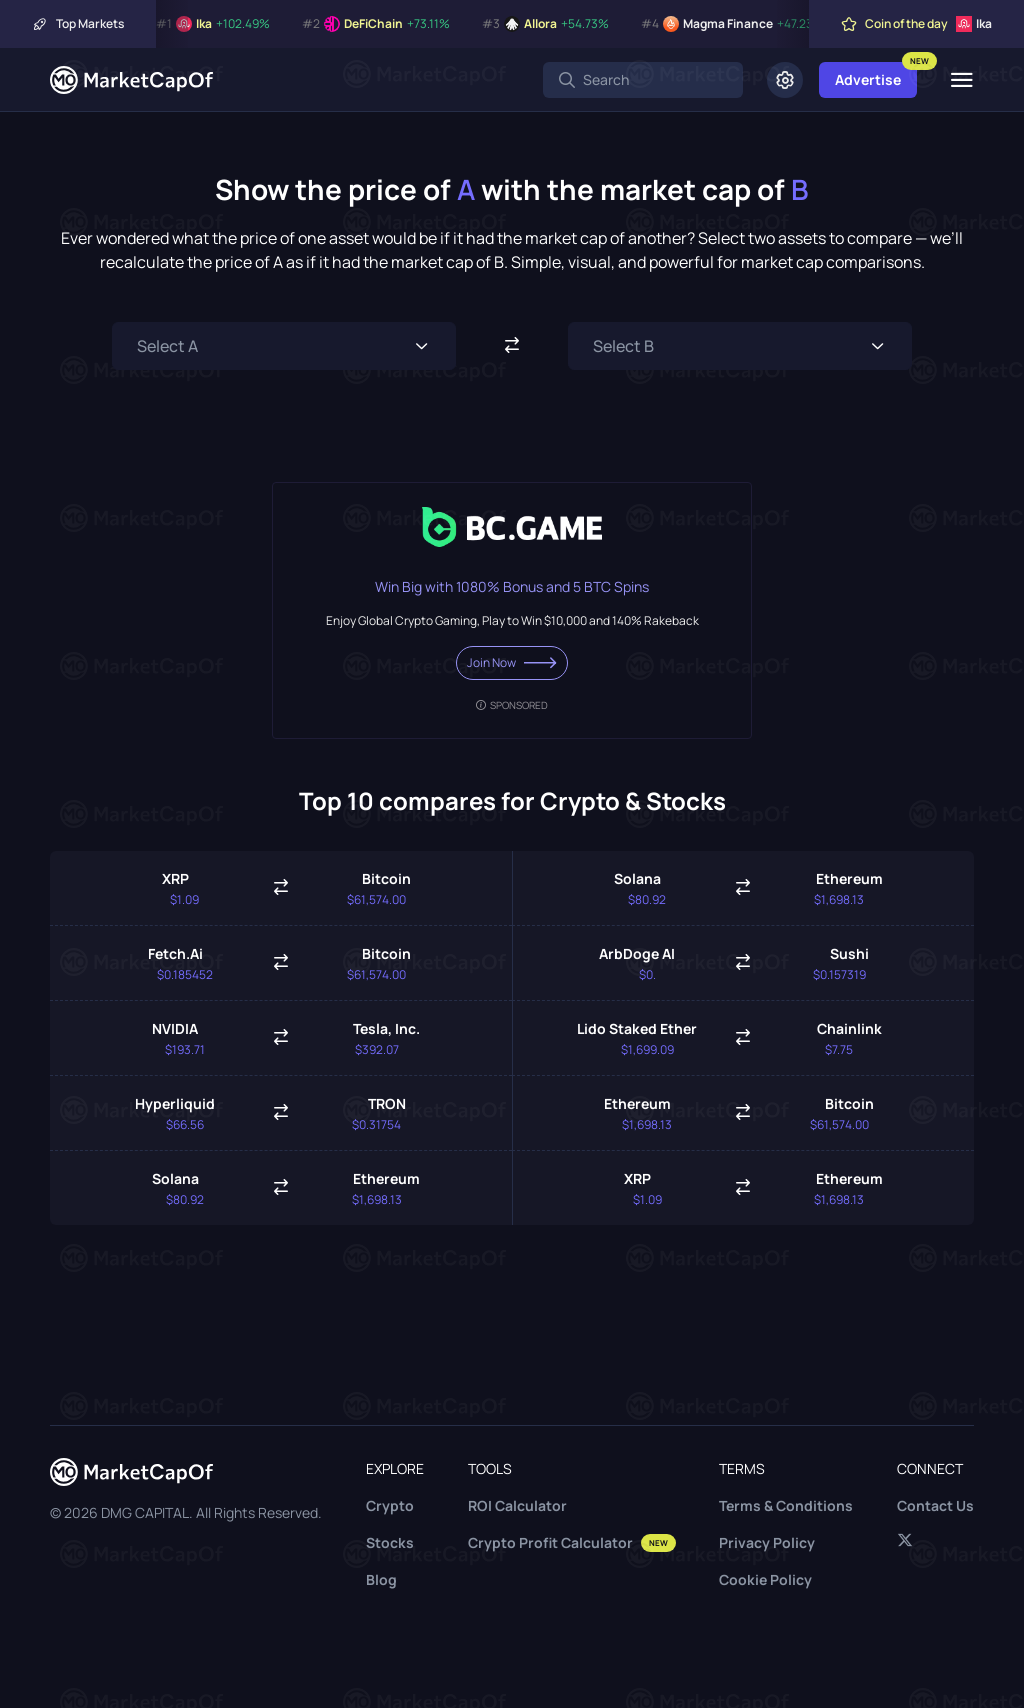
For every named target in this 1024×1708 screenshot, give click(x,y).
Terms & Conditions (786, 1505)
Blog (381, 1579)
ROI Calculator (517, 1505)
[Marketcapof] (131, 80)
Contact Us (935, 1505)
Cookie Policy (765, 1579)
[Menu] (961, 80)
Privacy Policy (767, 1542)
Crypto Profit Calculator (572, 1542)
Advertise (868, 79)
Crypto (390, 1505)
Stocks (390, 1542)
